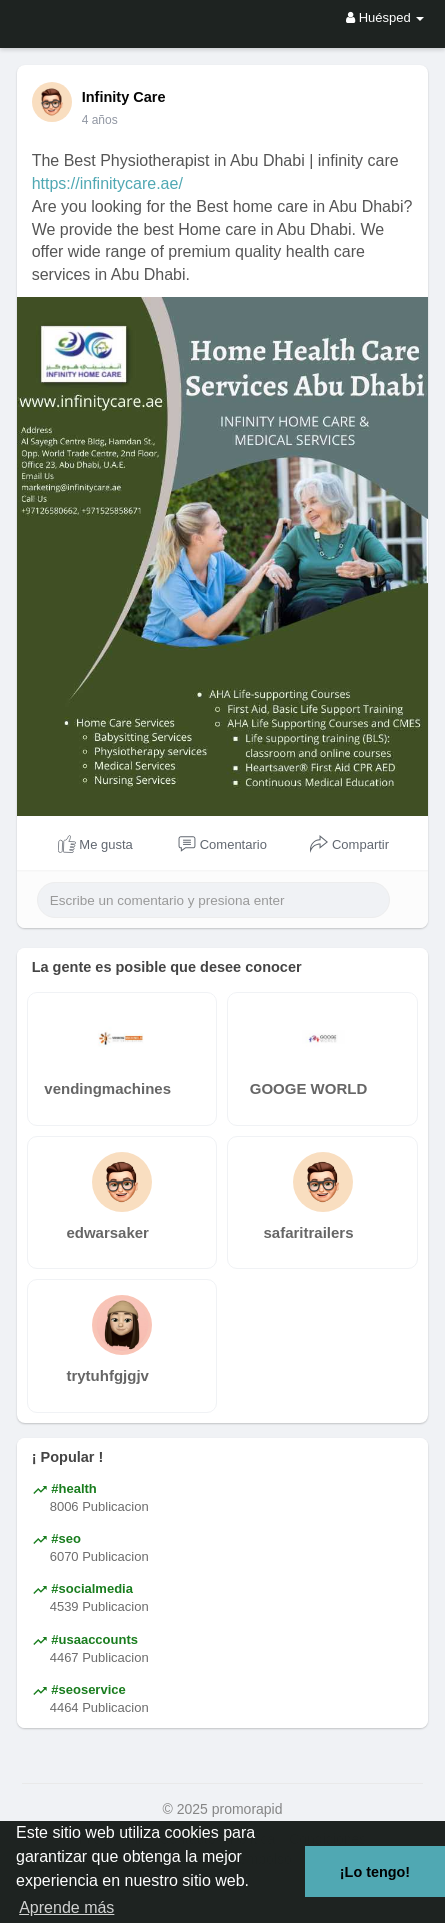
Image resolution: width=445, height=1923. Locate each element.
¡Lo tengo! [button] (375, 1872)
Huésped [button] (385, 17)
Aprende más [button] (66, 1907)
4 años (100, 120)
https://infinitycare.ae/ (107, 183)
